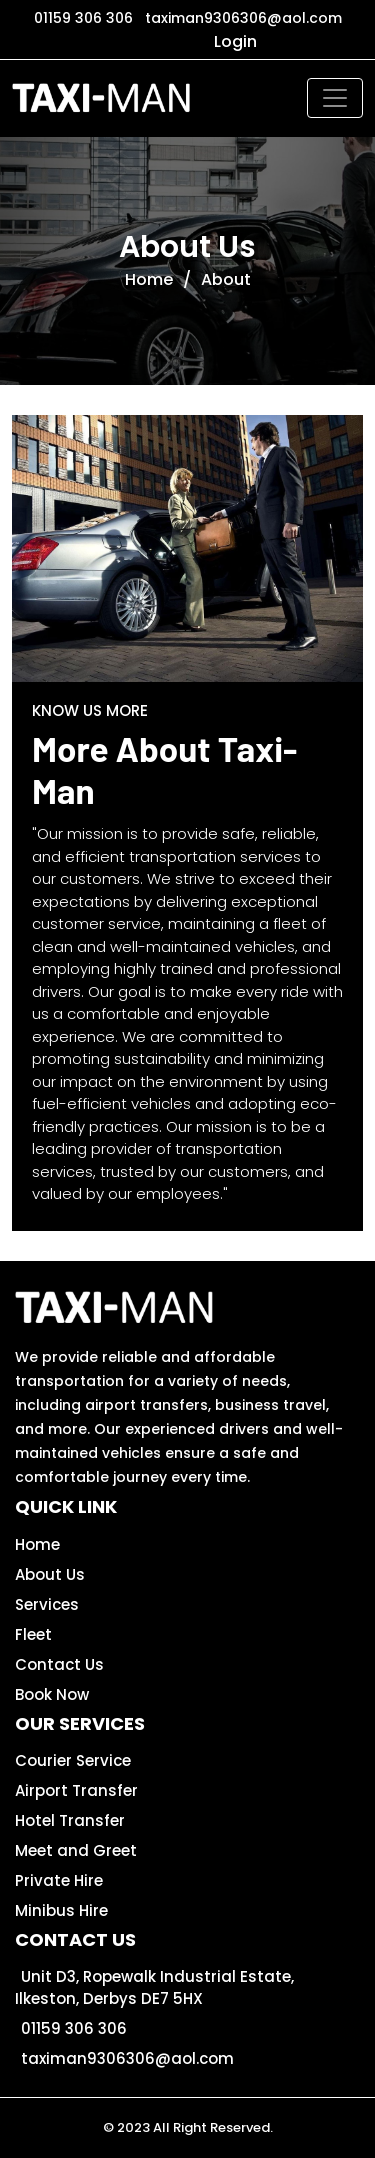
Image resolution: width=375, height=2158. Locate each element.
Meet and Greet (76, 1850)
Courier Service (73, 1760)
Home (149, 279)
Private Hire (59, 1880)
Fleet (33, 1634)
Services (47, 1604)
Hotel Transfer (70, 1820)
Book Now (52, 1694)
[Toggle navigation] (335, 98)
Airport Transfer (76, 1790)
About (226, 279)
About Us (50, 1574)
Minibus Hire (61, 1910)
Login (235, 41)
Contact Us (59, 1664)
